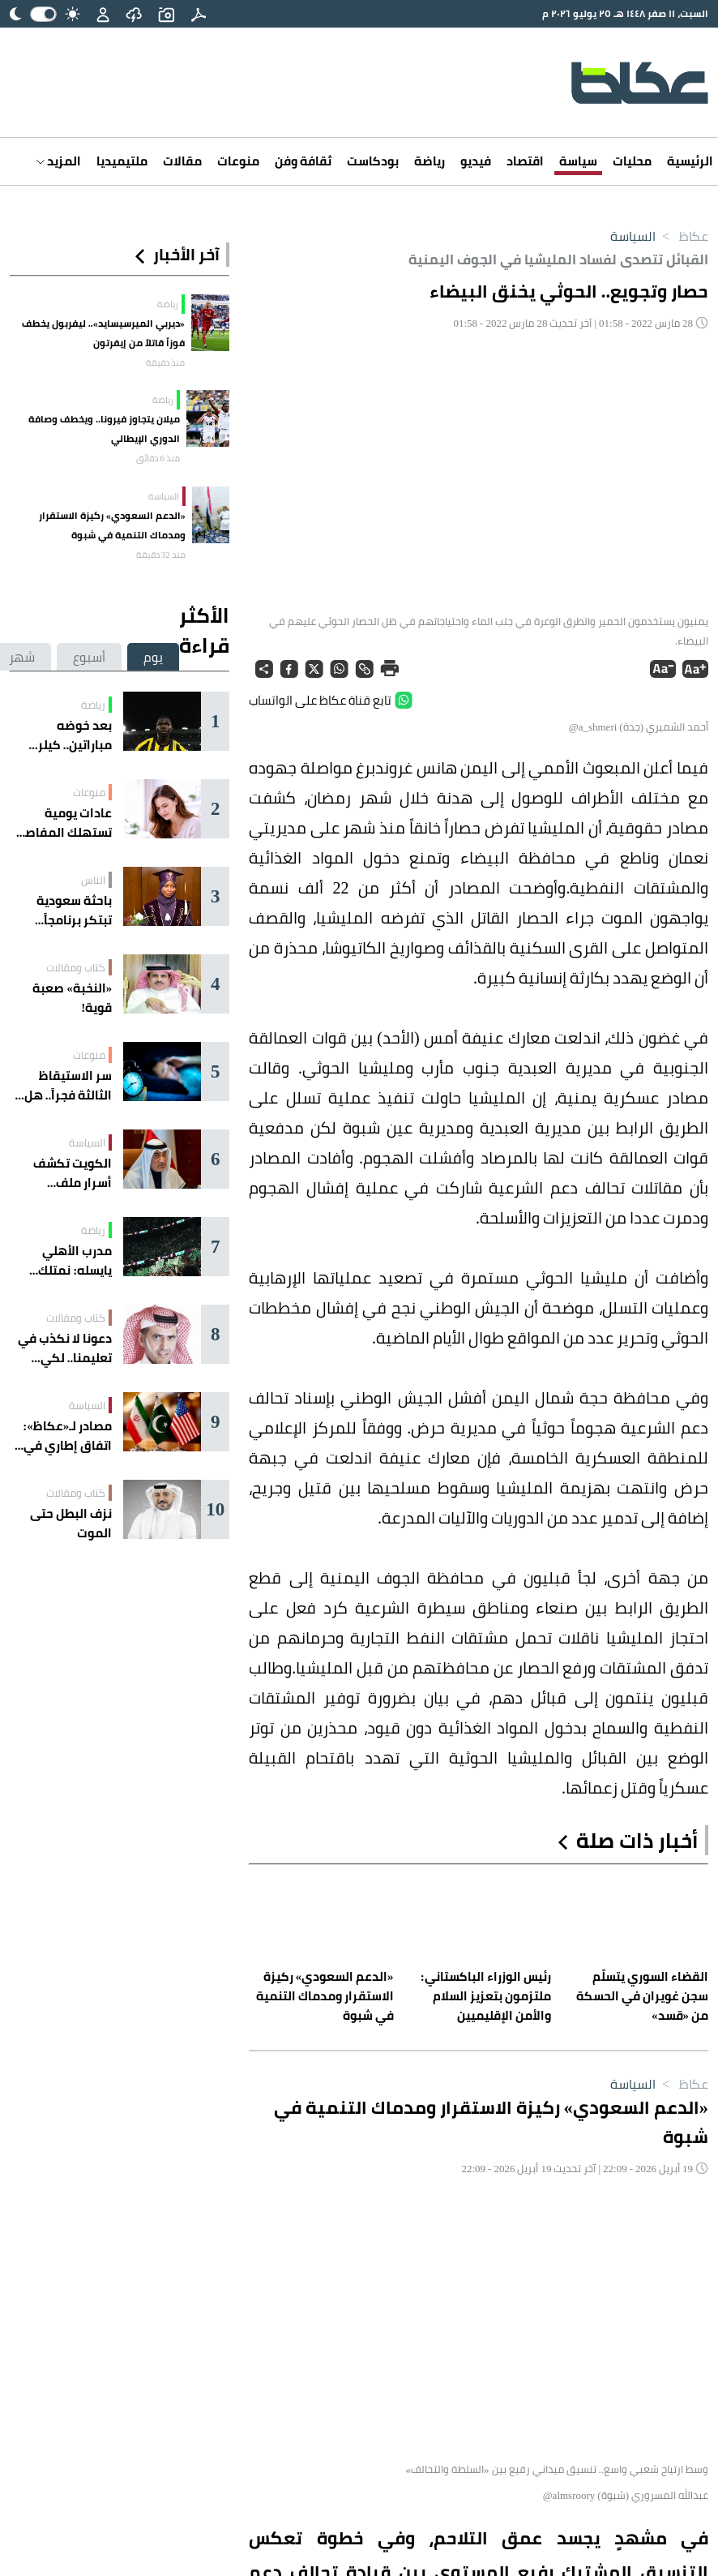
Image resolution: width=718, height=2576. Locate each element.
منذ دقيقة (165, 362)
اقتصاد (525, 161)
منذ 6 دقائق (158, 458)
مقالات (182, 161)
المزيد (58, 161)
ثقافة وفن (303, 161)
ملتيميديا (121, 161)
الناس (93, 880)
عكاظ (682, 236)
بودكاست (373, 161)
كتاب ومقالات (75, 967)
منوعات (238, 161)
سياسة (578, 161)
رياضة (429, 161)
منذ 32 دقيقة (161, 554)
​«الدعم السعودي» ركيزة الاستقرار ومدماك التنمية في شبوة (112, 525)
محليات (632, 161)
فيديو (475, 161)
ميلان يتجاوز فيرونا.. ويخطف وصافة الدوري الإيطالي (104, 428)
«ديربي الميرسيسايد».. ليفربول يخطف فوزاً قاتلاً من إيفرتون (103, 333)
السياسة (633, 236)
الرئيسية (690, 161)
